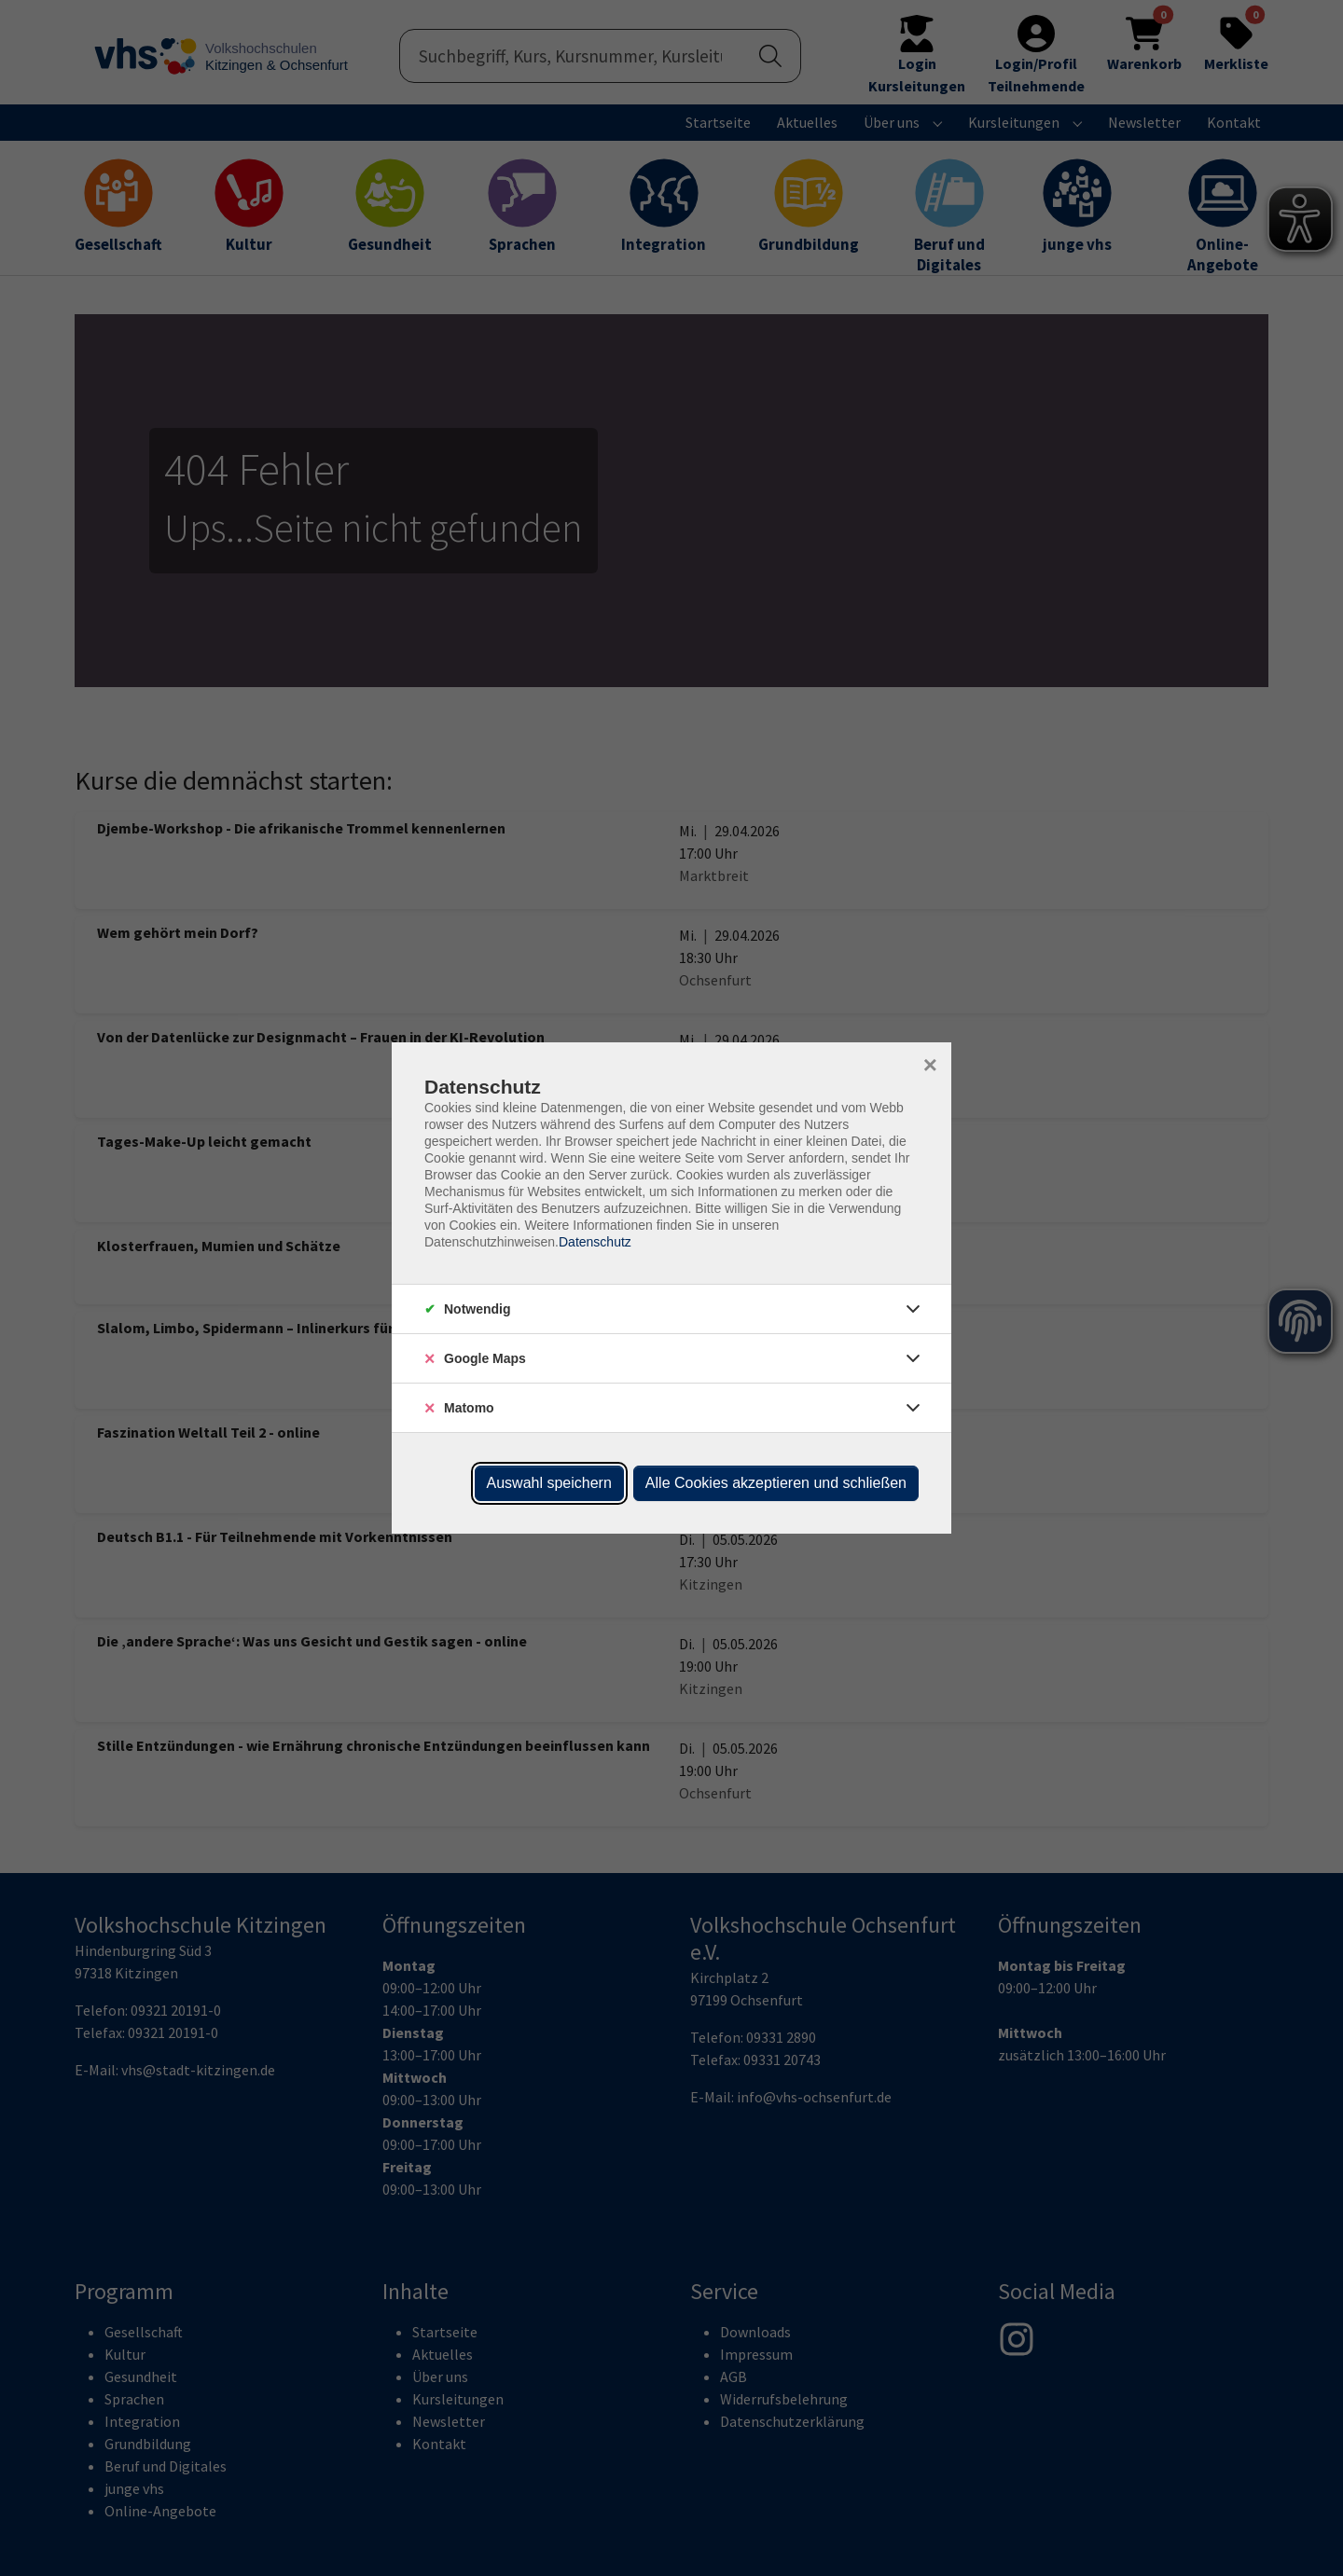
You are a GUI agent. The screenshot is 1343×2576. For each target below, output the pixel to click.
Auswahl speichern (549, 1483)
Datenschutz (595, 1241)
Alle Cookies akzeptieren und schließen (776, 1483)
